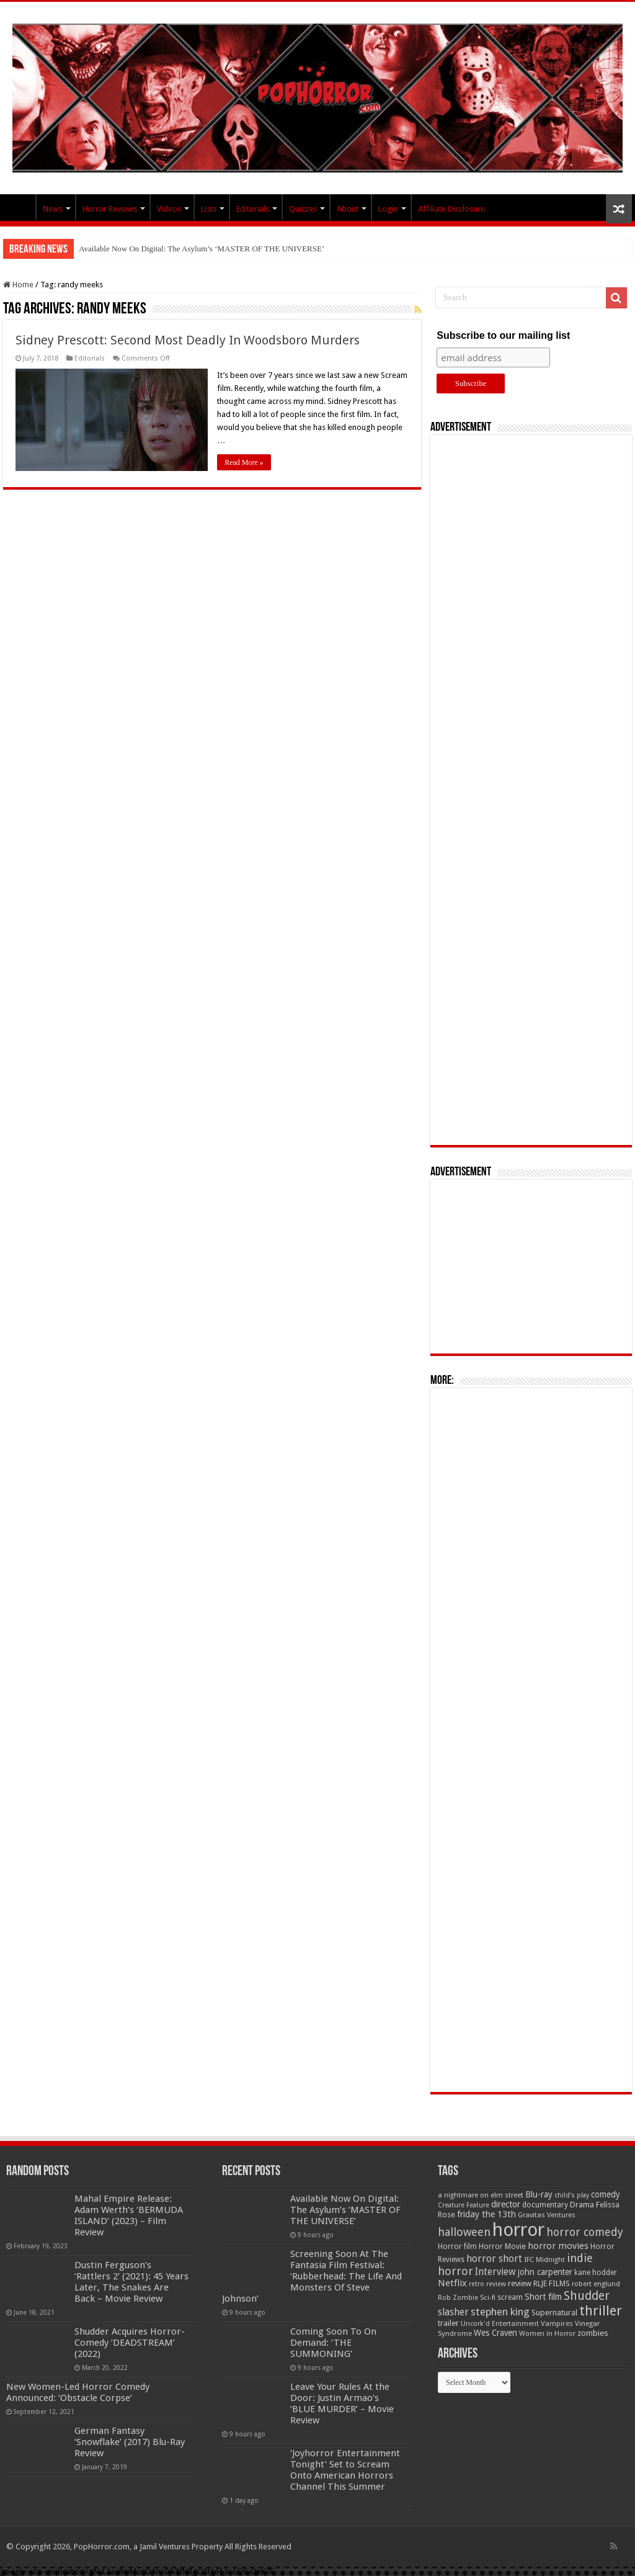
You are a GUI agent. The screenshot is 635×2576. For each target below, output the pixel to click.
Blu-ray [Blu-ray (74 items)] (539, 2194)
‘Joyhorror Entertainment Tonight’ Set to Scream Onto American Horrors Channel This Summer (345, 2470)
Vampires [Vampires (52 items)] (557, 2323)
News (53, 208)
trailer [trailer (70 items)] (448, 2323)
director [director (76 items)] (505, 2204)
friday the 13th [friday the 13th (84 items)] (486, 2214)
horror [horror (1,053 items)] (518, 2229)
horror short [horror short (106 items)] (494, 2258)
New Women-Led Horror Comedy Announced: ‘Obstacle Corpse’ (77, 2392)
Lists (208, 208)
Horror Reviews (109, 208)
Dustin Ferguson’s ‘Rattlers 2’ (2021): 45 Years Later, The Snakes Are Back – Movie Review (131, 2282)
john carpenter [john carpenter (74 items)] (545, 2272)
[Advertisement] (531, 790)
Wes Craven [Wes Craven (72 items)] (495, 2333)
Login (388, 208)
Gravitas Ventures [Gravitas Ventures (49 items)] (546, 2214)
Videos (169, 208)
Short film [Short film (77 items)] (543, 2297)
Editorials (252, 208)
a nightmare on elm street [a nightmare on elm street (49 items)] (480, 2195)
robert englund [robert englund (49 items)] (596, 2283)
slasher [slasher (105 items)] (453, 2312)
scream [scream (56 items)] (510, 2297)
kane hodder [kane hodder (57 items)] (595, 2272)
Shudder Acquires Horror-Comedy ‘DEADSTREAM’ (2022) (129, 2342)
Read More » (244, 462)
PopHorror (19, 207)
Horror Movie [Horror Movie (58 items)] (502, 2246)
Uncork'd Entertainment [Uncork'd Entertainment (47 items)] (500, 2324)
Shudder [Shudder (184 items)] (587, 2296)
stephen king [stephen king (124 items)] (500, 2311)
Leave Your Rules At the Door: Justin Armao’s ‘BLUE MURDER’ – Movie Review (342, 2403)
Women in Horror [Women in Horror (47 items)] (547, 2334)
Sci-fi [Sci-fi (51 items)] (487, 2297)
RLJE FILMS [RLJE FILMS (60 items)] (551, 2283)
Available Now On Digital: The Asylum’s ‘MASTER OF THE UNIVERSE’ (201, 248)
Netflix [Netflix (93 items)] (452, 2283)
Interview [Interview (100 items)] (495, 2272)
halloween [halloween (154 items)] (464, 2231)
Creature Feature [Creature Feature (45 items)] (463, 2205)
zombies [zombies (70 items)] (592, 2333)
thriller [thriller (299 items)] (600, 2310)
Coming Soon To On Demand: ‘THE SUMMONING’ (333, 2342)
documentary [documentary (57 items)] (545, 2205)
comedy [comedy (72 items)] (605, 2194)
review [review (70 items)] (519, 2283)
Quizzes (303, 208)
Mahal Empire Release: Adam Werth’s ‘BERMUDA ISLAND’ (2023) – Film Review (128, 2215)
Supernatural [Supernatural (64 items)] (554, 2312)
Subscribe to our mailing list (503, 335)
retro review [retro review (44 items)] (487, 2284)
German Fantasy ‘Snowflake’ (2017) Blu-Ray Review (129, 2442)
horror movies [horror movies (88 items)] (558, 2245)
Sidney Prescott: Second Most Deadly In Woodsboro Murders (188, 340)
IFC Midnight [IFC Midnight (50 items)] (544, 2259)
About (347, 208)
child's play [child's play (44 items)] (571, 2195)
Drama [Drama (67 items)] (582, 2204)
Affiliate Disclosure (451, 208)
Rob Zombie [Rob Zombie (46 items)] (458, 2298)
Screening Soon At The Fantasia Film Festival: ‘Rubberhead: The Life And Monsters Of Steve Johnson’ (312, 2276)
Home (18, 284)
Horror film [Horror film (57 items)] (457, 2246)
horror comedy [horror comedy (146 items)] (584, 2231)
